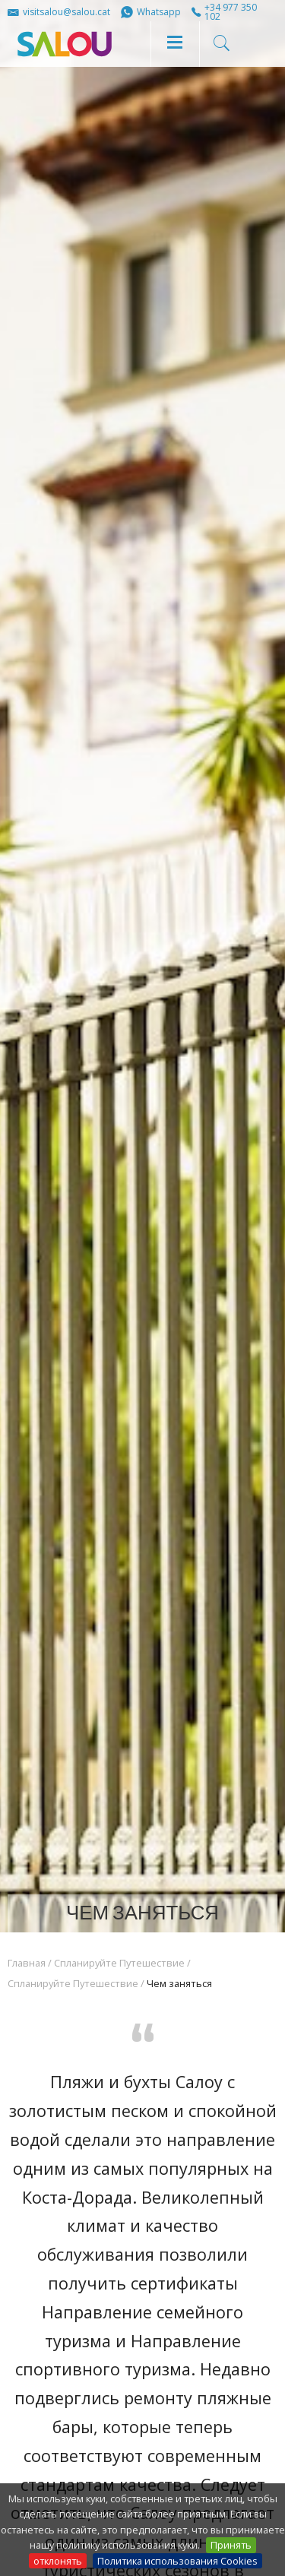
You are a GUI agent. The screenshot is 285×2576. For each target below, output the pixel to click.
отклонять (57, 2561)
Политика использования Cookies (177, 2561)
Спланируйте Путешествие (119, 1963)
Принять (231, 2545)
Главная (27, 1963)
